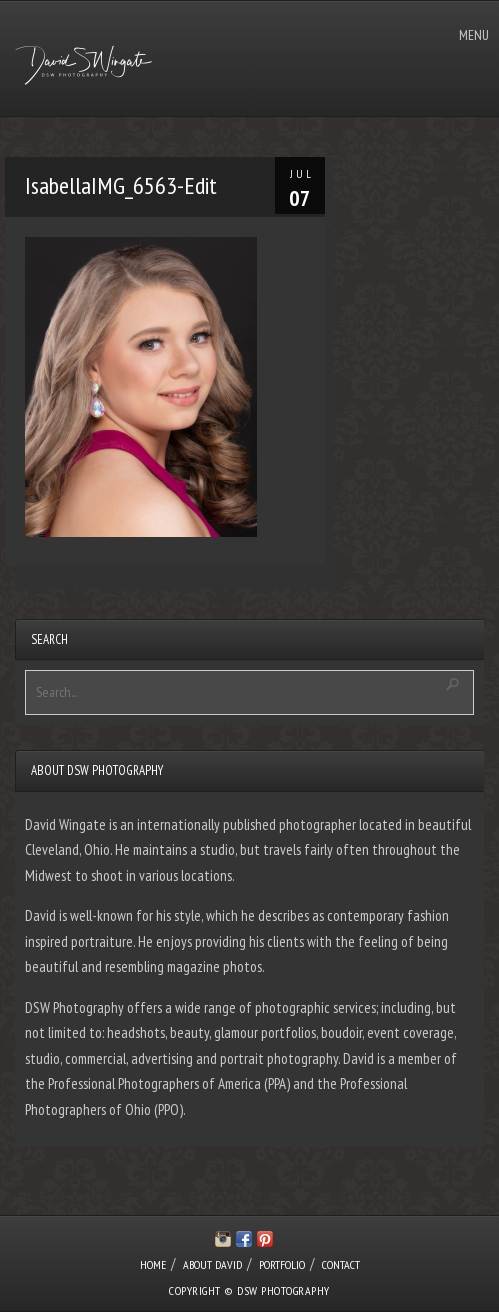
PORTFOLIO (282, 1264)
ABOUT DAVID (212, 1264)
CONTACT (341, 1264)
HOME (153, 1264)
